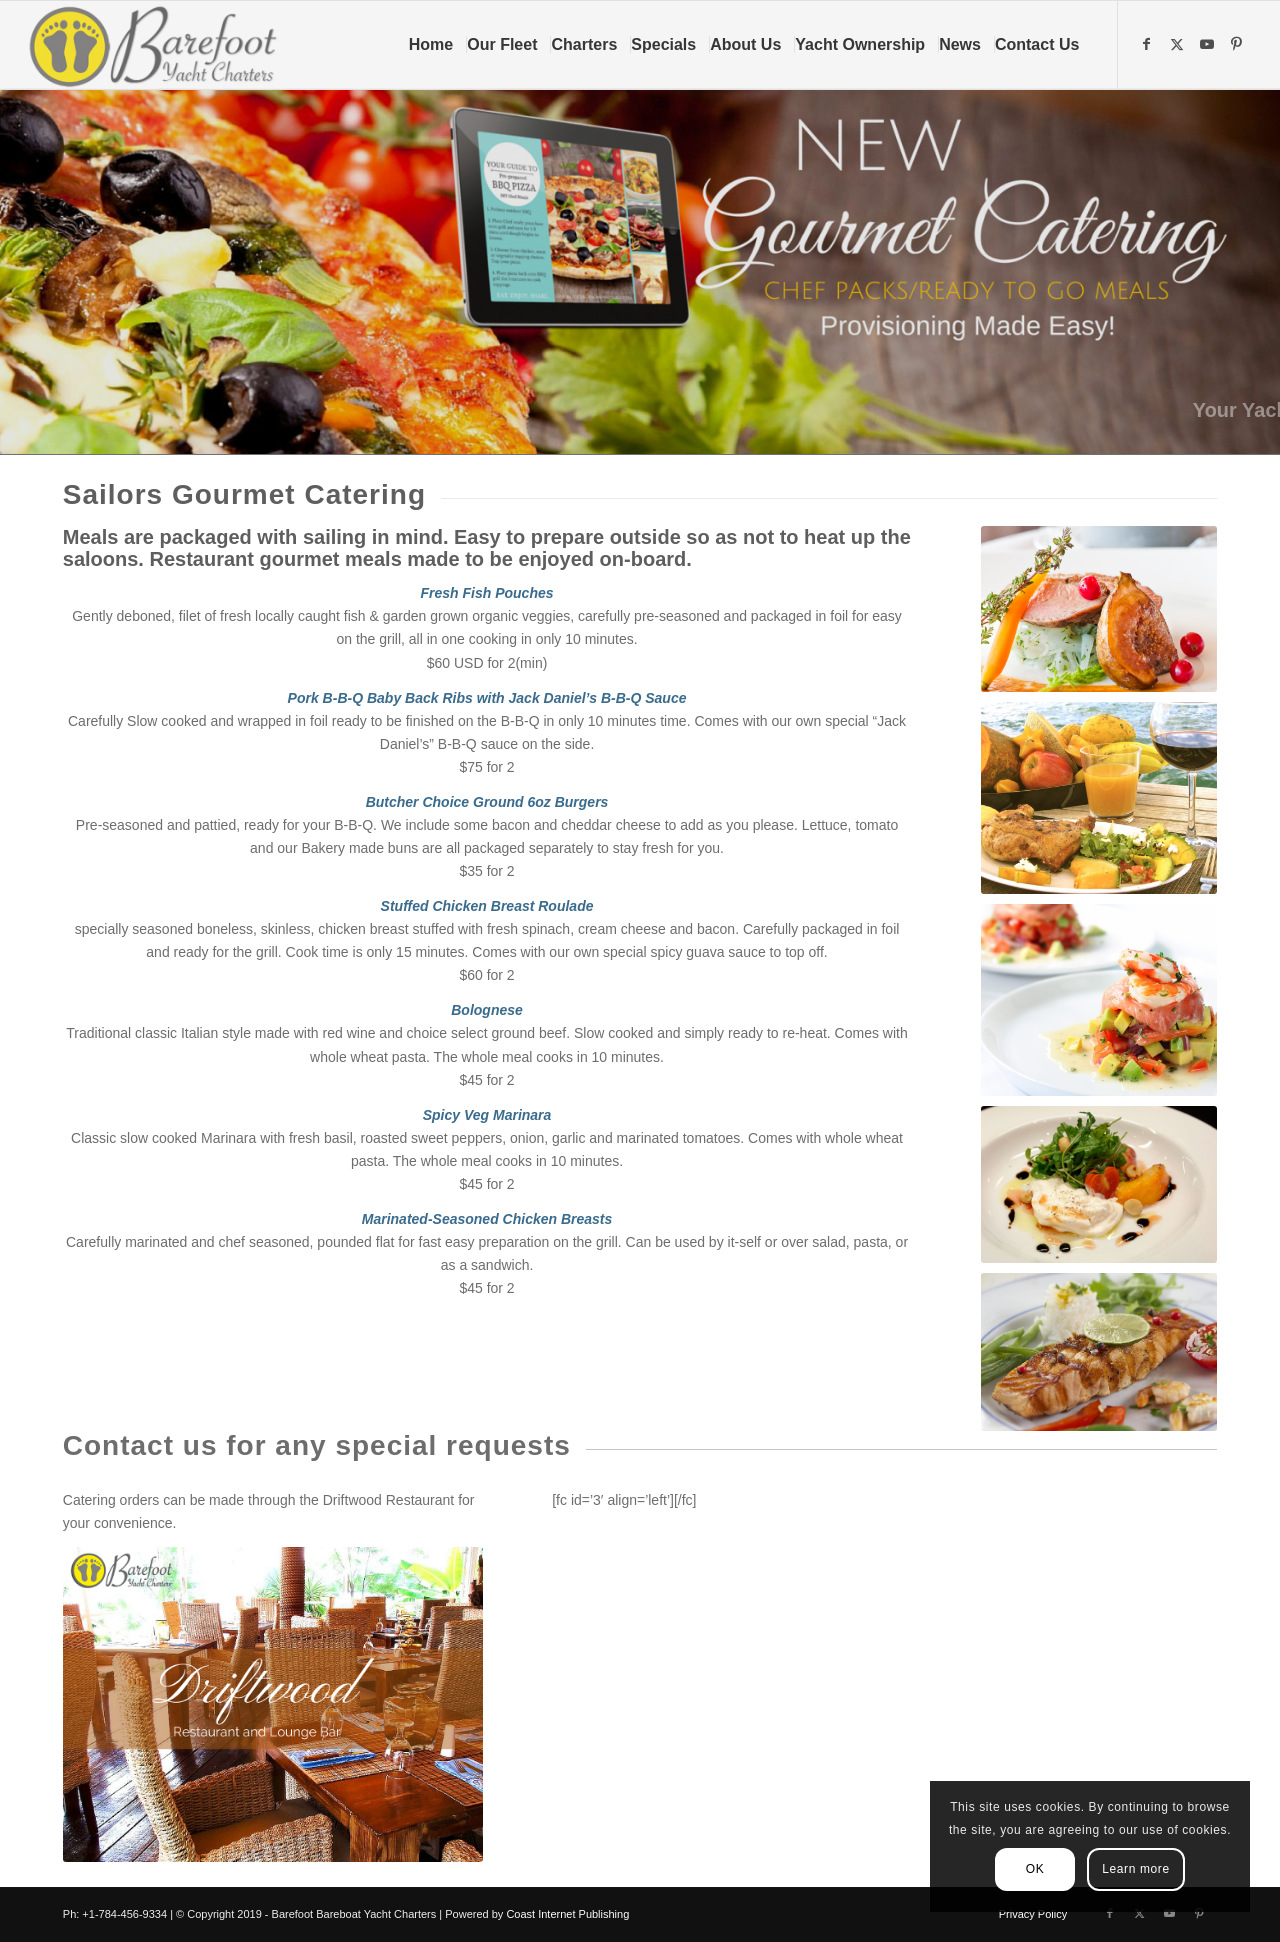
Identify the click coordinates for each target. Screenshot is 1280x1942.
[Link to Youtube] (1209, 44)
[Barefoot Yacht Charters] (159, 45)
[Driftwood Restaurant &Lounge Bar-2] (273, 1704)
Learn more (1135, 1869)
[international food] (1099, 609)
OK (1035, 1869)
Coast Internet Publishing (567, 1914)
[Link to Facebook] (1149, 44)
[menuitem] (437, 45)
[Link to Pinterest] (1239, 44)
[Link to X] (1179, 44)
